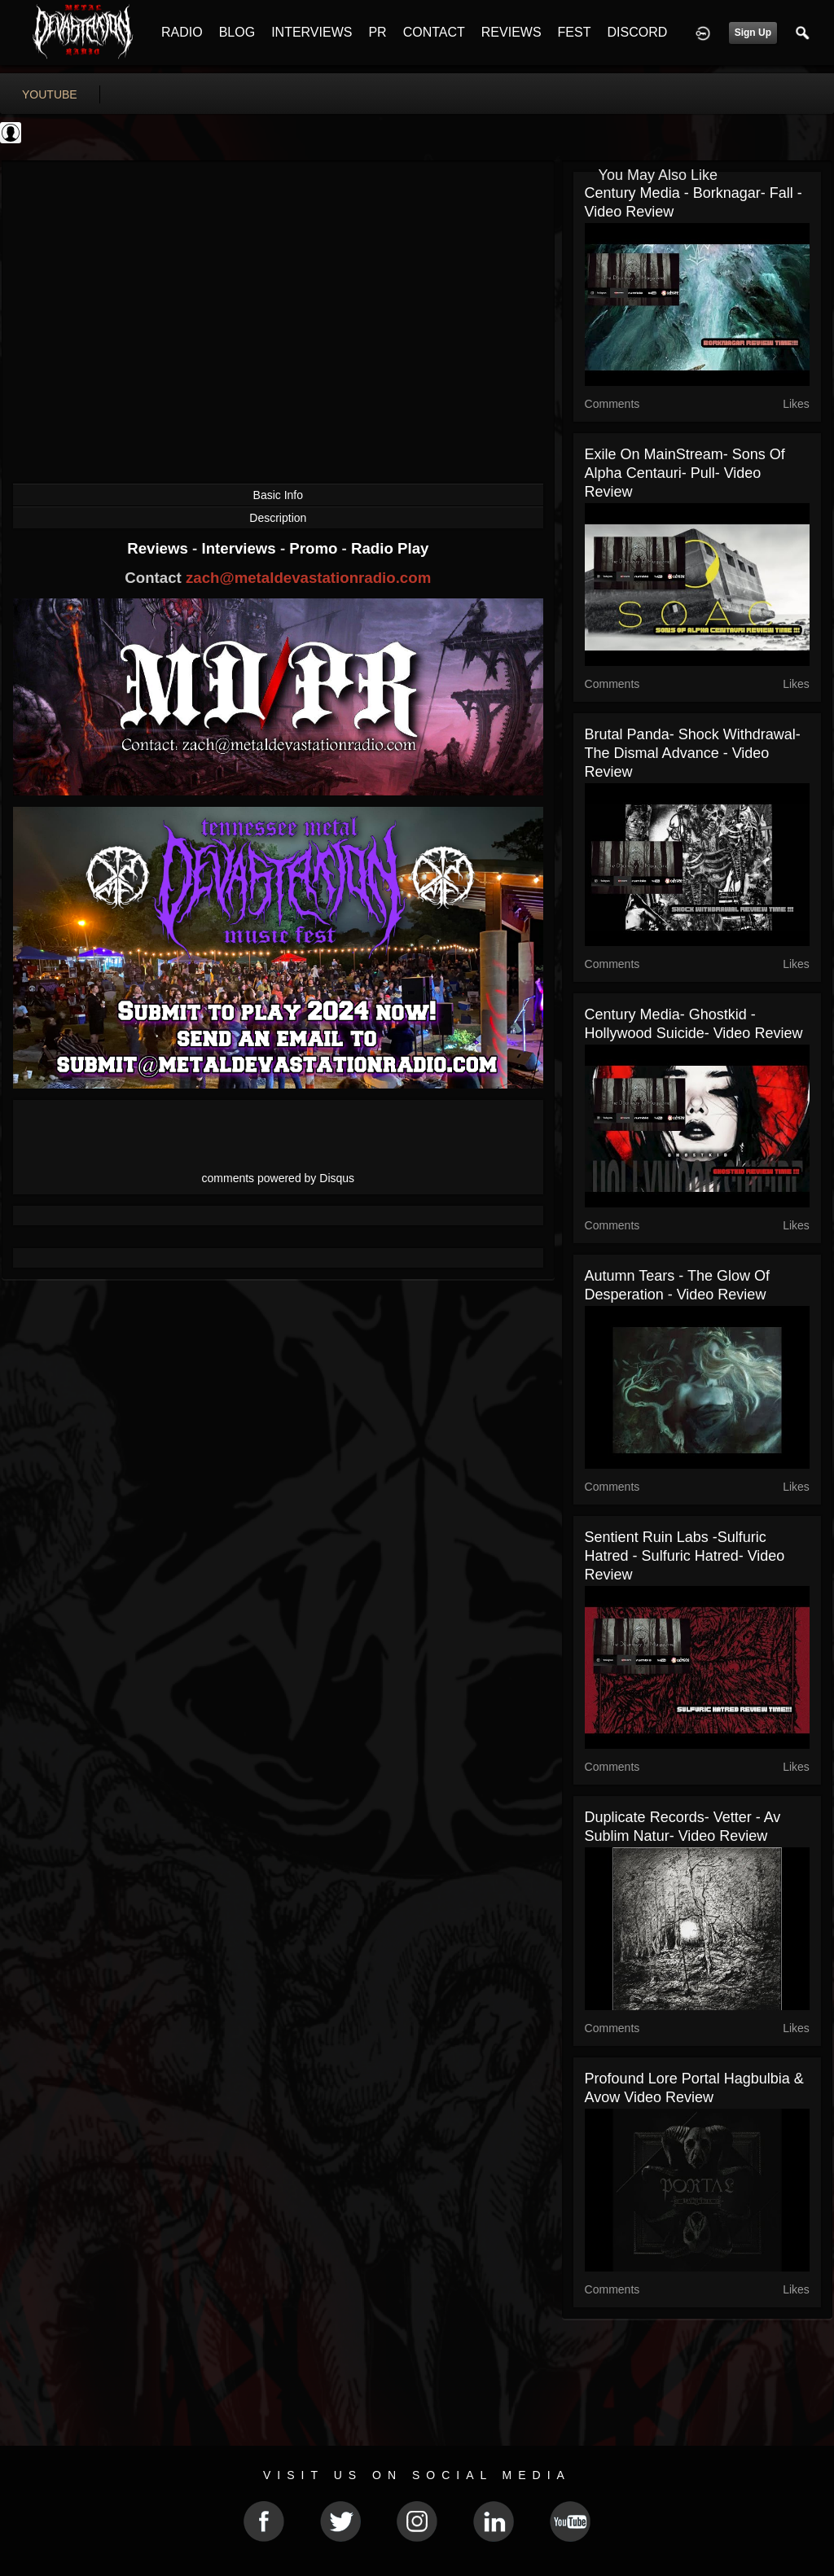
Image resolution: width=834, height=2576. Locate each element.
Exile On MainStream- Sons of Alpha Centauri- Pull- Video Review (685, 473)
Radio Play (389, 548)
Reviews (159, 548)
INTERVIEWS (311, 32)
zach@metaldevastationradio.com (308, 577)
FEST (574, 32)
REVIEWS (511, 32)
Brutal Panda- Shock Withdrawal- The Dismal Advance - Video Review (693, 753)
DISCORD (637, 32)
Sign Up (753, 32)
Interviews (240, 548)
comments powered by (278, 1178)
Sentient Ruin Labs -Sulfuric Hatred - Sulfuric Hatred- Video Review (685, 1556)
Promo (315, 548)
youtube (49, 94)
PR (377, 32)
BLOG (237, 32)
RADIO (182, 32)
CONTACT (434, 32)
